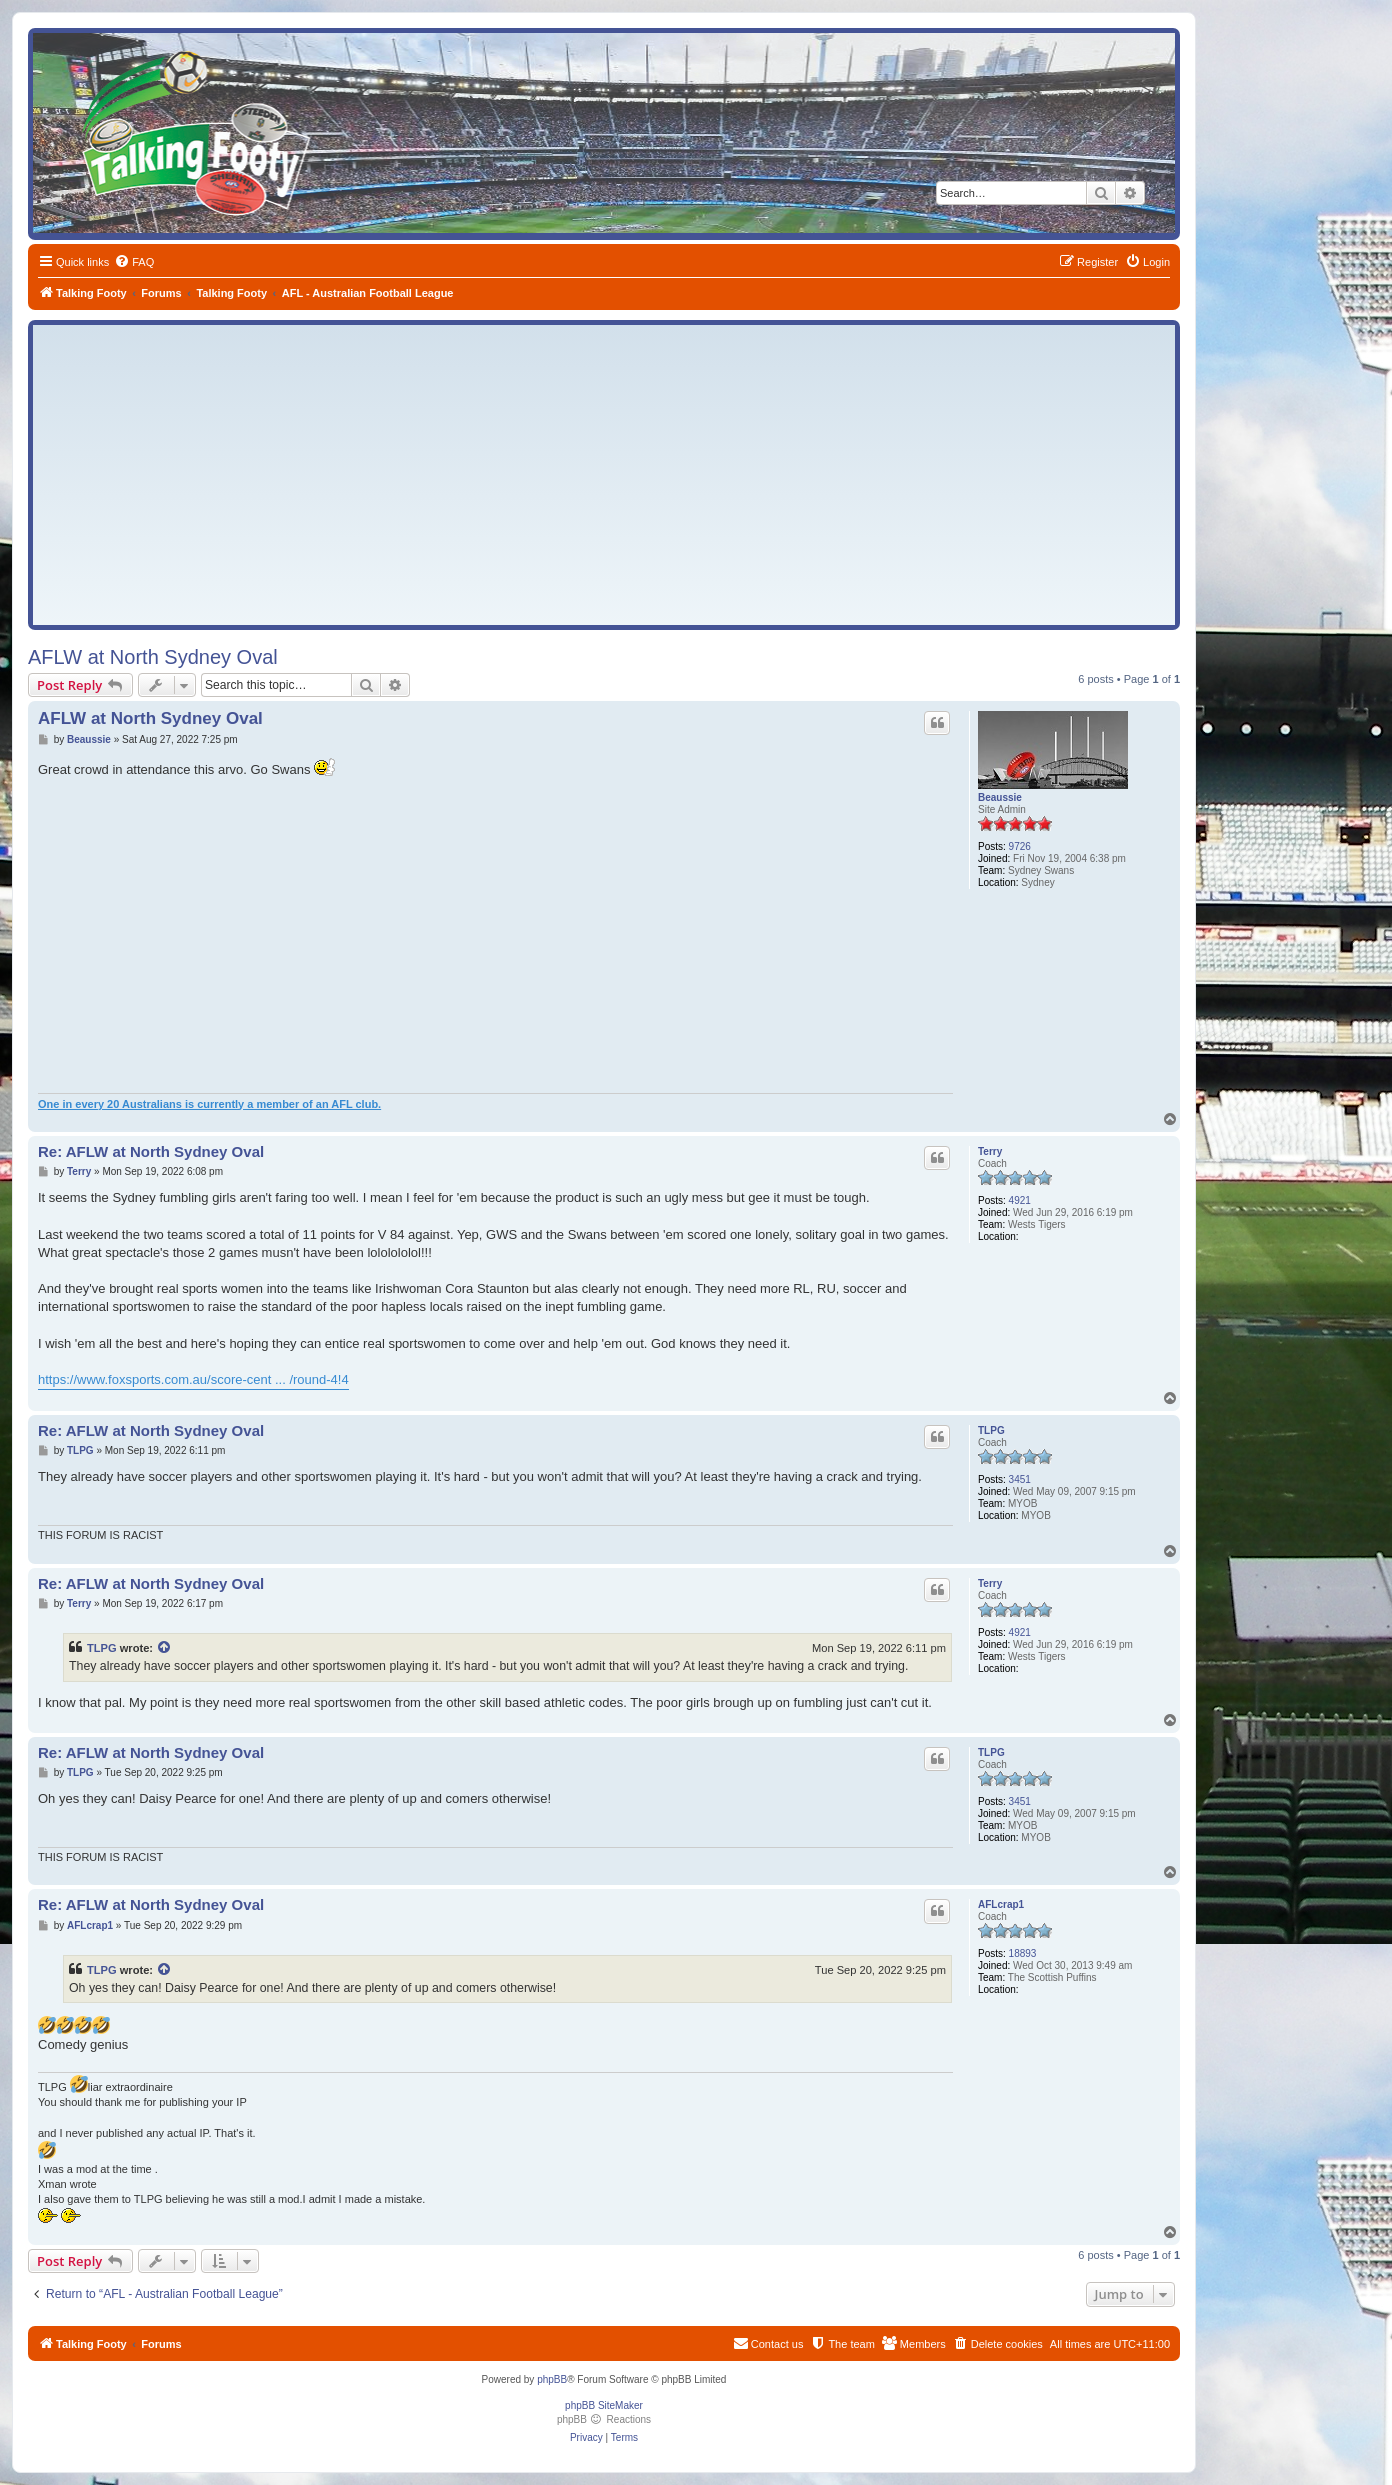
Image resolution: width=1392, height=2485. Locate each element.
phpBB (552, 2379)
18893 (1023, 1953)
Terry (990, 1151)
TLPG (991, 1430)
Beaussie (1000, 797)
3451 (1020, 1479)
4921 (1020, 1200)
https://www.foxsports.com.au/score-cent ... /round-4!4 (193, 1379)
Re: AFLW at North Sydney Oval (151, 1151)
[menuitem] (134, 262)
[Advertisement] (604, 475)
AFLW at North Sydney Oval (153, 657)
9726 (1020, 846)
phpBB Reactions (604, 2419)
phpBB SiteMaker (604, 2405)
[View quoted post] (165, 1648)
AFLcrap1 (1001, 1904)
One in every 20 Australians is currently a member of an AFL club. (209, 1104)
